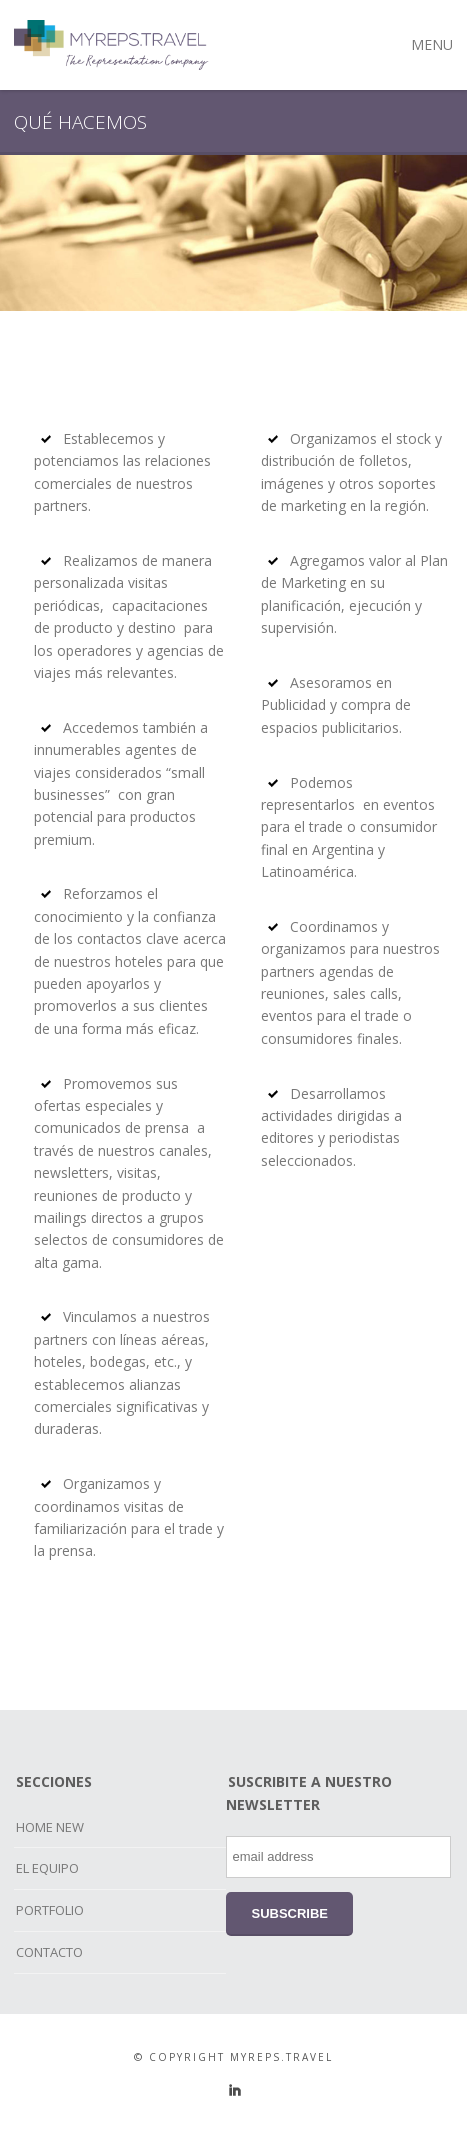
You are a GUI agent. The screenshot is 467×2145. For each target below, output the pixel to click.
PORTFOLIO (50, 1910)
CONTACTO (49, 1952)
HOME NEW (50, 1827)
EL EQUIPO (47, 1868)
